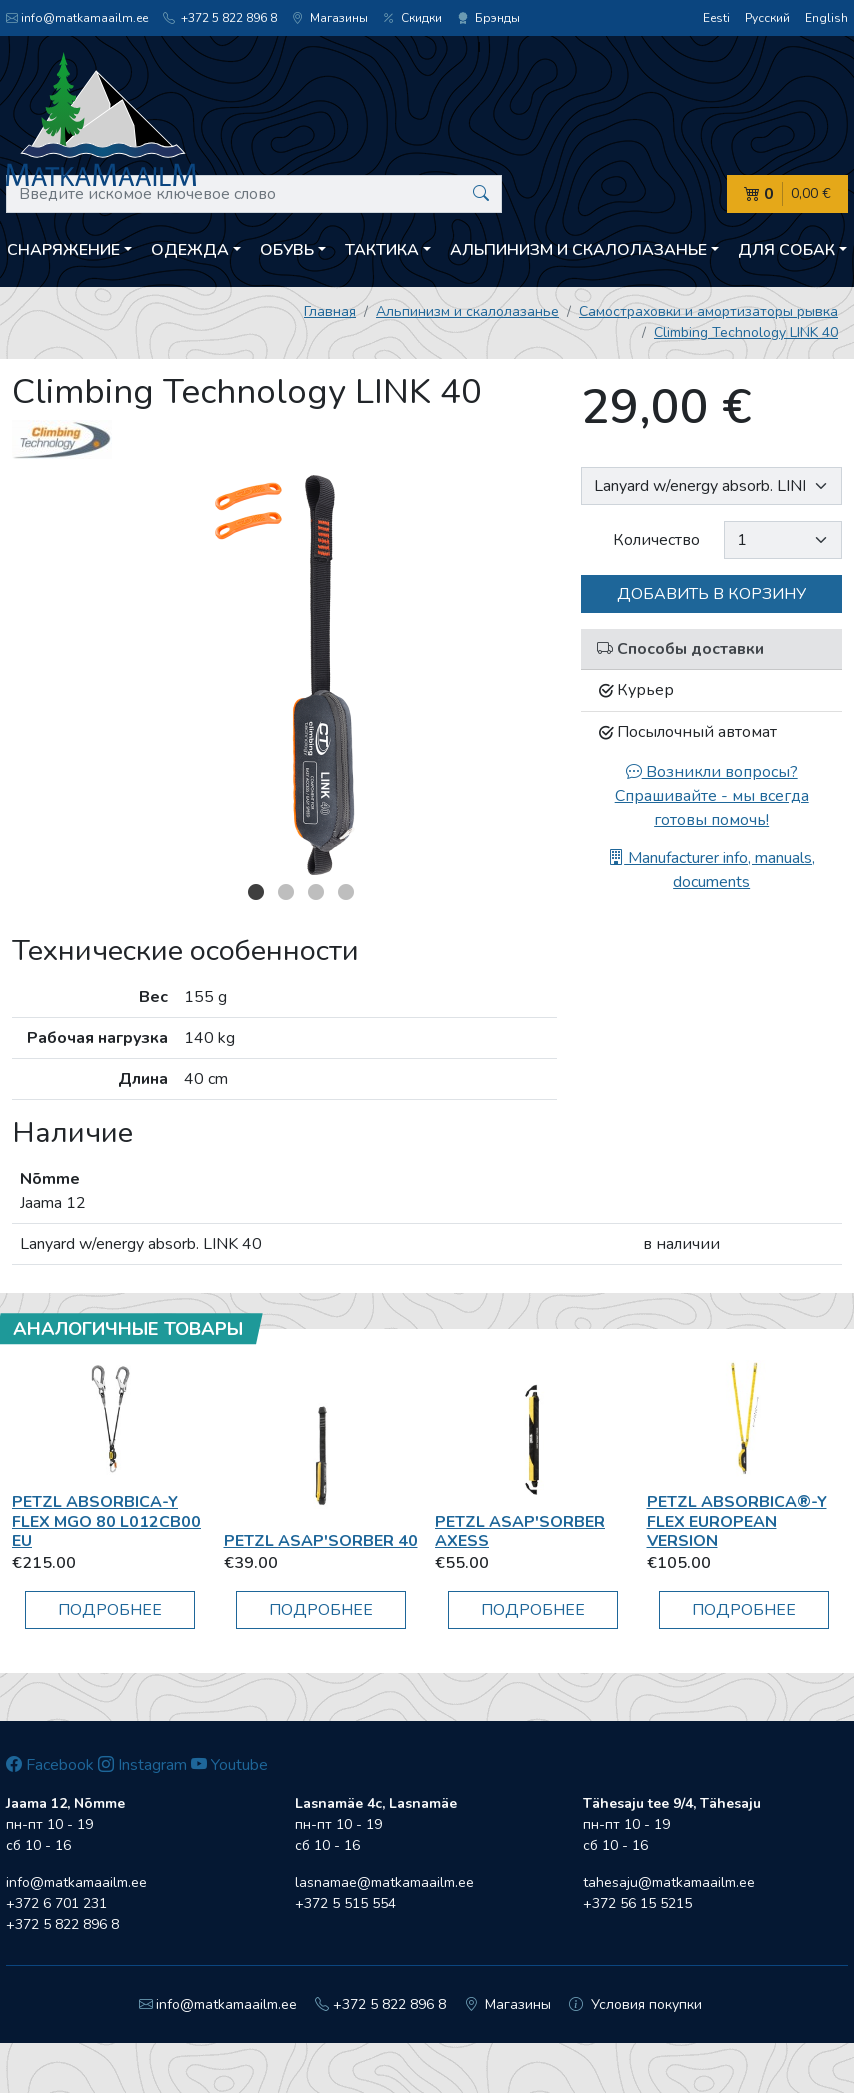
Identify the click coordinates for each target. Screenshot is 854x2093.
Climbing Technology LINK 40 (746, 332)
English (826, 18)
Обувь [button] (287, 250)
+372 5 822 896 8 (220, 18)
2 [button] (286, 892)
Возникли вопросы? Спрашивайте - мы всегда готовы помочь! (712, 796)
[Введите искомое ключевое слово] (254, 194)
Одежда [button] (190, 250)
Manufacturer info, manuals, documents (711, 870)
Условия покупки (635, 2004)
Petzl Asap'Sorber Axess (520, 1531)
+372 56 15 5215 (637, 1903)
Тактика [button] (382, 250)
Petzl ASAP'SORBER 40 (321, 1541)
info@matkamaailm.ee (77, 18)
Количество (656, 540)
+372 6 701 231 (56, 1903)
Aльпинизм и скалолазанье (467, 311)
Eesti (716, 18)
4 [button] (346, 892)
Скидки (412, 18)
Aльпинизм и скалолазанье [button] (578, 250)
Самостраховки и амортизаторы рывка (708, 311)
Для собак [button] (786, 250)
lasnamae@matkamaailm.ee (384, 1882)
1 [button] (256, 892)
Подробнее (110, 1610)
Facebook (50, 1765)
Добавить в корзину (711, 594)
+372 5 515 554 (345, 1903)
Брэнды (488, 18)
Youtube (229, 1765)
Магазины (330, 18)
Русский (767, 18)
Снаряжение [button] (63, 250)
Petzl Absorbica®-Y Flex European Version (737, 1521)
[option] (285, 675)
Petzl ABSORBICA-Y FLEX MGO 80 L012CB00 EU (106, 1521)
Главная (330, 311)
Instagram (142, 1765)
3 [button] (316, 892)
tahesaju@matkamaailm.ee (669, 1882)
